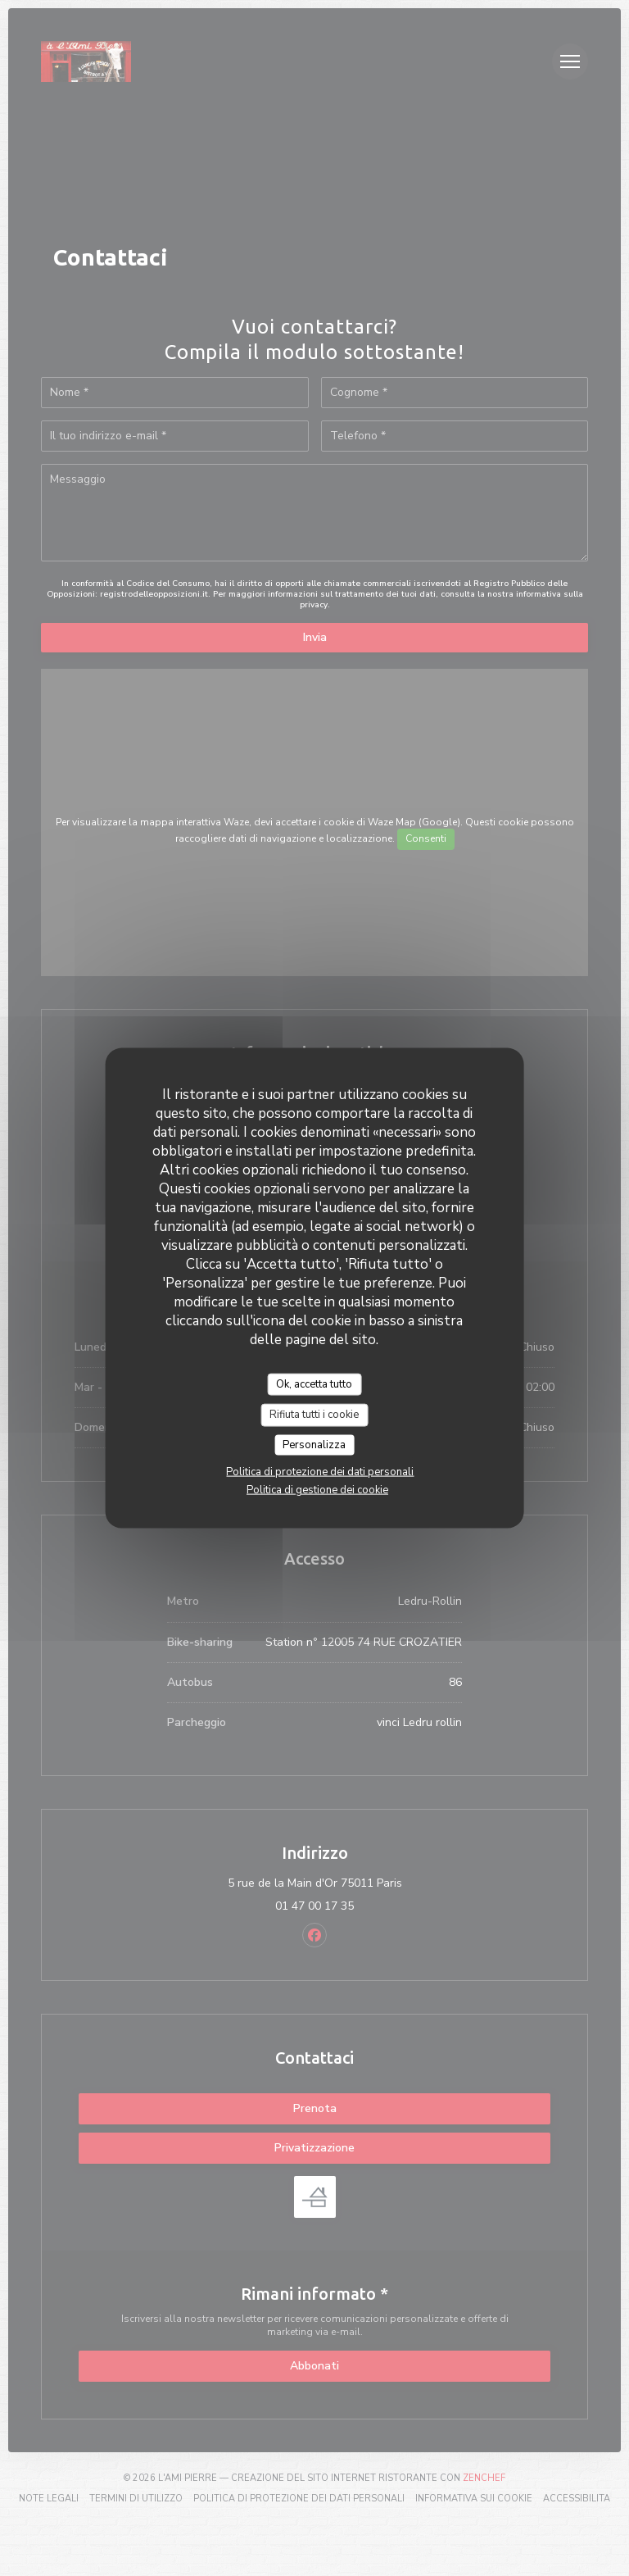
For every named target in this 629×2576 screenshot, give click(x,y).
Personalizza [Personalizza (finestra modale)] (314, 1444)
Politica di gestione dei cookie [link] (317, 1490)
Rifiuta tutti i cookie (314, 1414)
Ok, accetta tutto (314, 1383)
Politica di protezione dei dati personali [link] (320, 1472)
